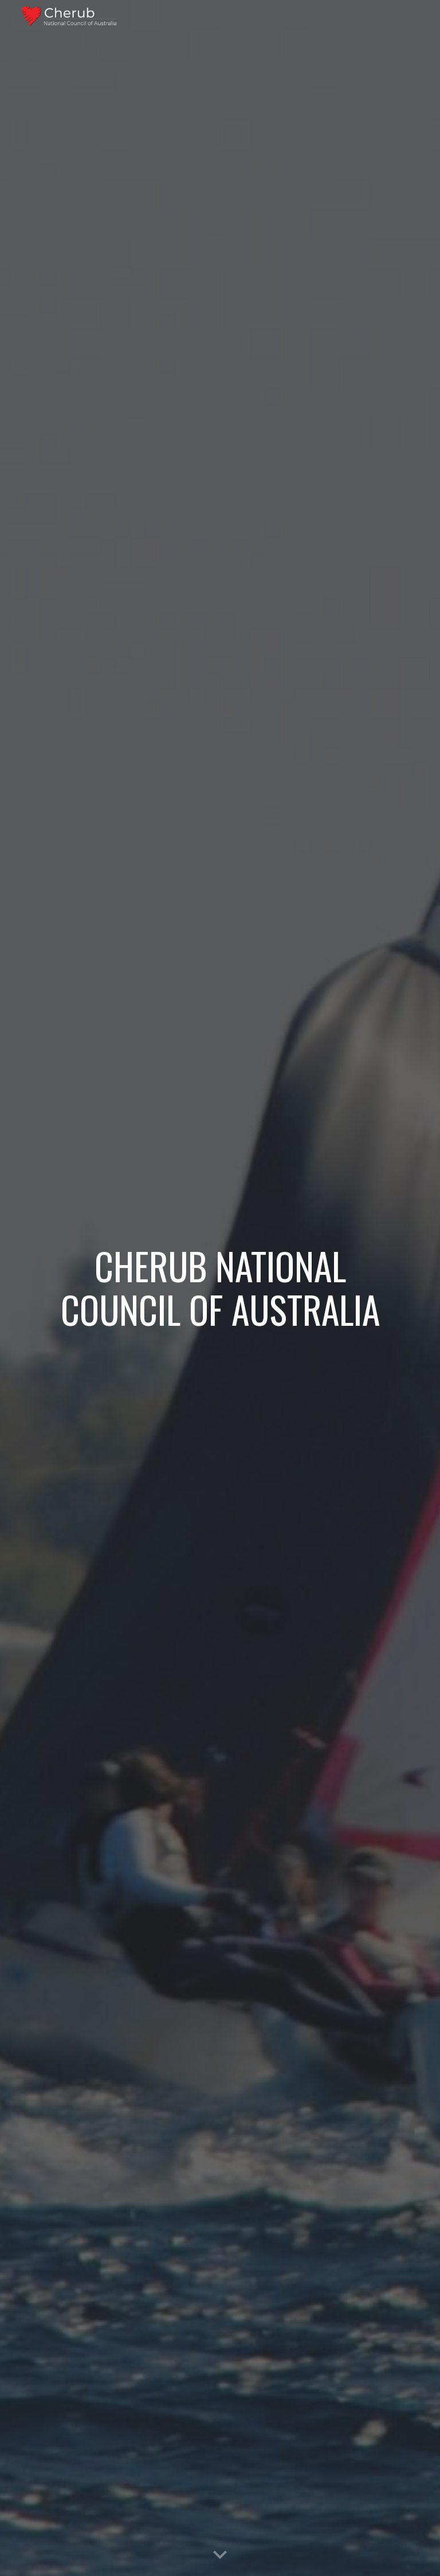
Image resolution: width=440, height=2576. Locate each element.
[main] (219, 1288)
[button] (220, 2555)
